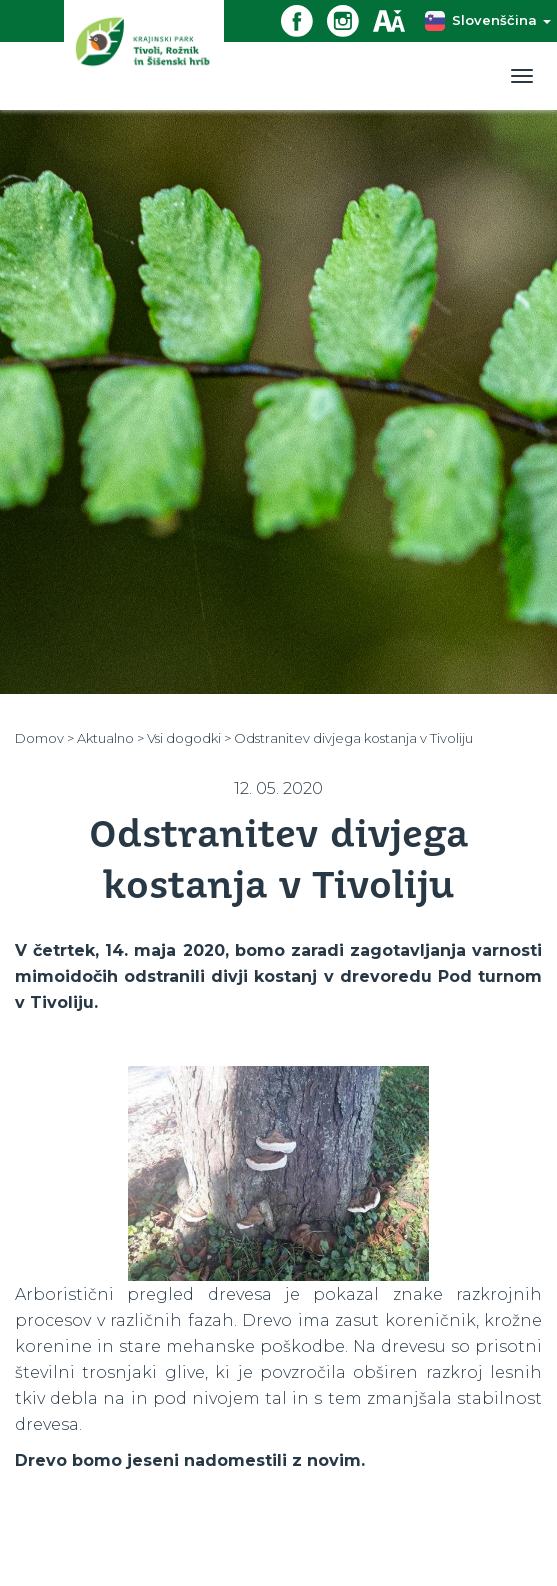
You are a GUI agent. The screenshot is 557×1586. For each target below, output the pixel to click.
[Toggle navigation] (522, 76)
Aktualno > (110, 738)
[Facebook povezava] (304, 19)
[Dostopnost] (396, 19)
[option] (278, 1173)
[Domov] (144, 54)
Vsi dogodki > (189, 738)
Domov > (44, 738)
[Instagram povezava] (350, 19)
